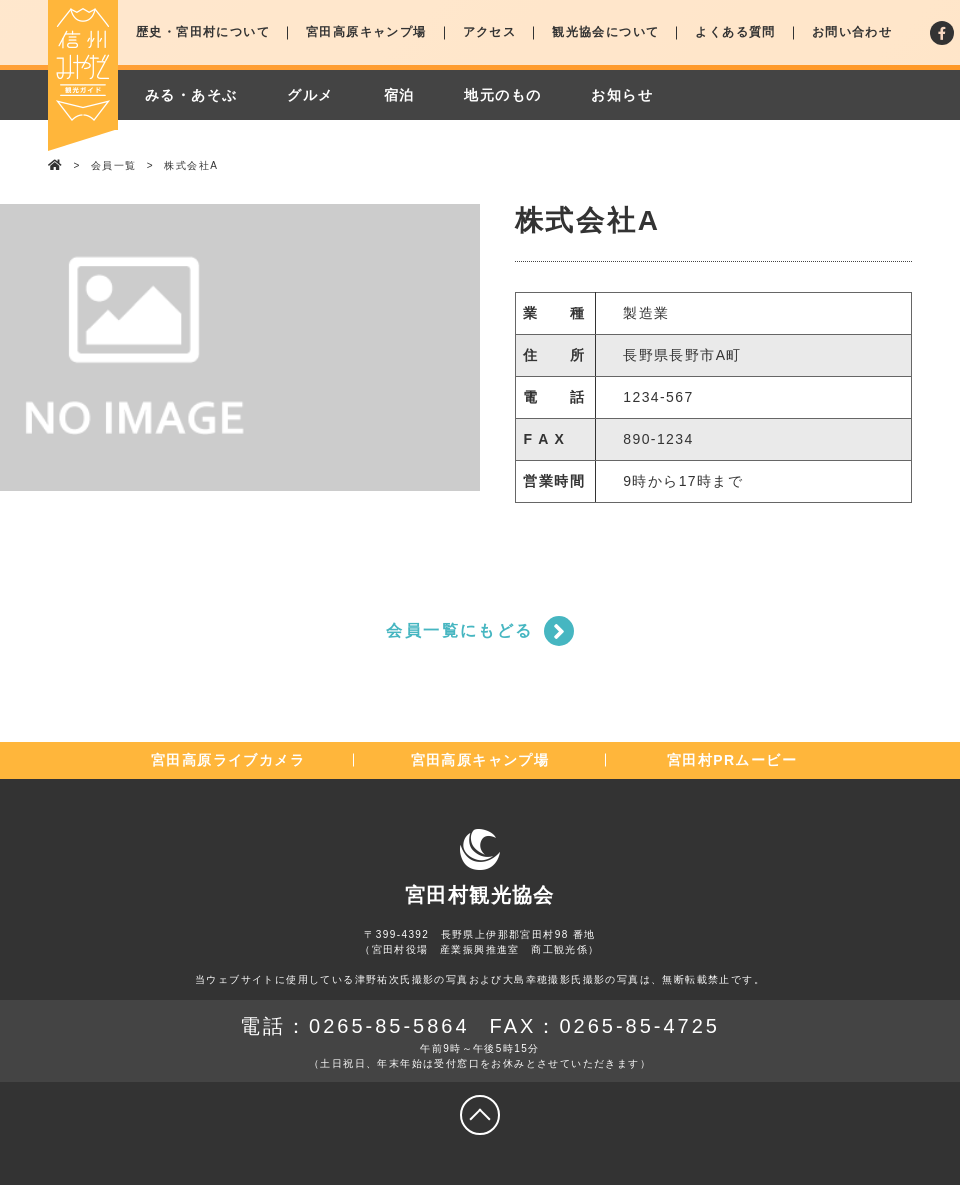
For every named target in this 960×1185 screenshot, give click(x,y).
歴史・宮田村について (203, 32)
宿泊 (399, 95)
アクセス (490, 32)
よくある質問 (735, 32)
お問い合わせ (852, 32)
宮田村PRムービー (732, 760)
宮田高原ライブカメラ (228, 760)
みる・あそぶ (191, 95)
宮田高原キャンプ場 (366, 32)
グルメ (310, 95)
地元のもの (502, 95)
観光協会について (605, 32)
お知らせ (622, 95)
